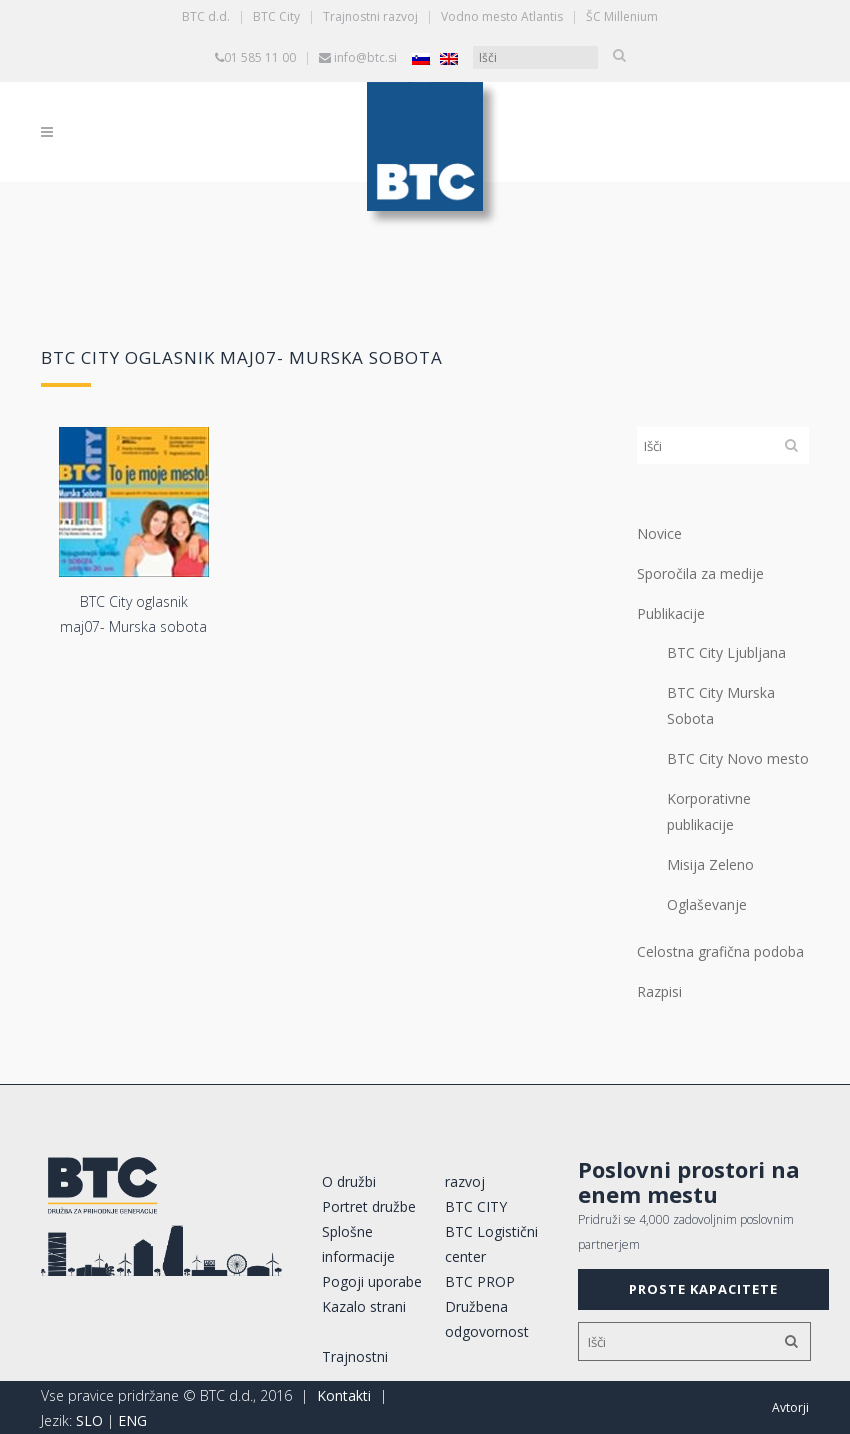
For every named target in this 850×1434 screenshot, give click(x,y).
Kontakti (344, 1395)
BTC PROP (480, 1281)
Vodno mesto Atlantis (502, 16)
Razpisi (659, 991)
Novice (659, 533)
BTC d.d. (206, 16)
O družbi (349, 1181)
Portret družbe (369, 1206)
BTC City (276, 16)
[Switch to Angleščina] (449, 58)
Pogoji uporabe (372, 1281)
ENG (132, 1420)
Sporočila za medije (700, 573)
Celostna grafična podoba (720, 951)
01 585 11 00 (260, 57)
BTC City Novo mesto (738, 758)
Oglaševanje (707, 904)
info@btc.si (365, 57)
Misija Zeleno (710, 864)
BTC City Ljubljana (726, 652)
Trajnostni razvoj (370, 16)
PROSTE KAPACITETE (703, 1289)
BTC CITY (476, 1206)
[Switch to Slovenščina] (421, 58)
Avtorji (790, 1407)
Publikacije (671, 613)
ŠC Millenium (622, 16)
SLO (89, 1420)
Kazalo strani (364, 1306)
